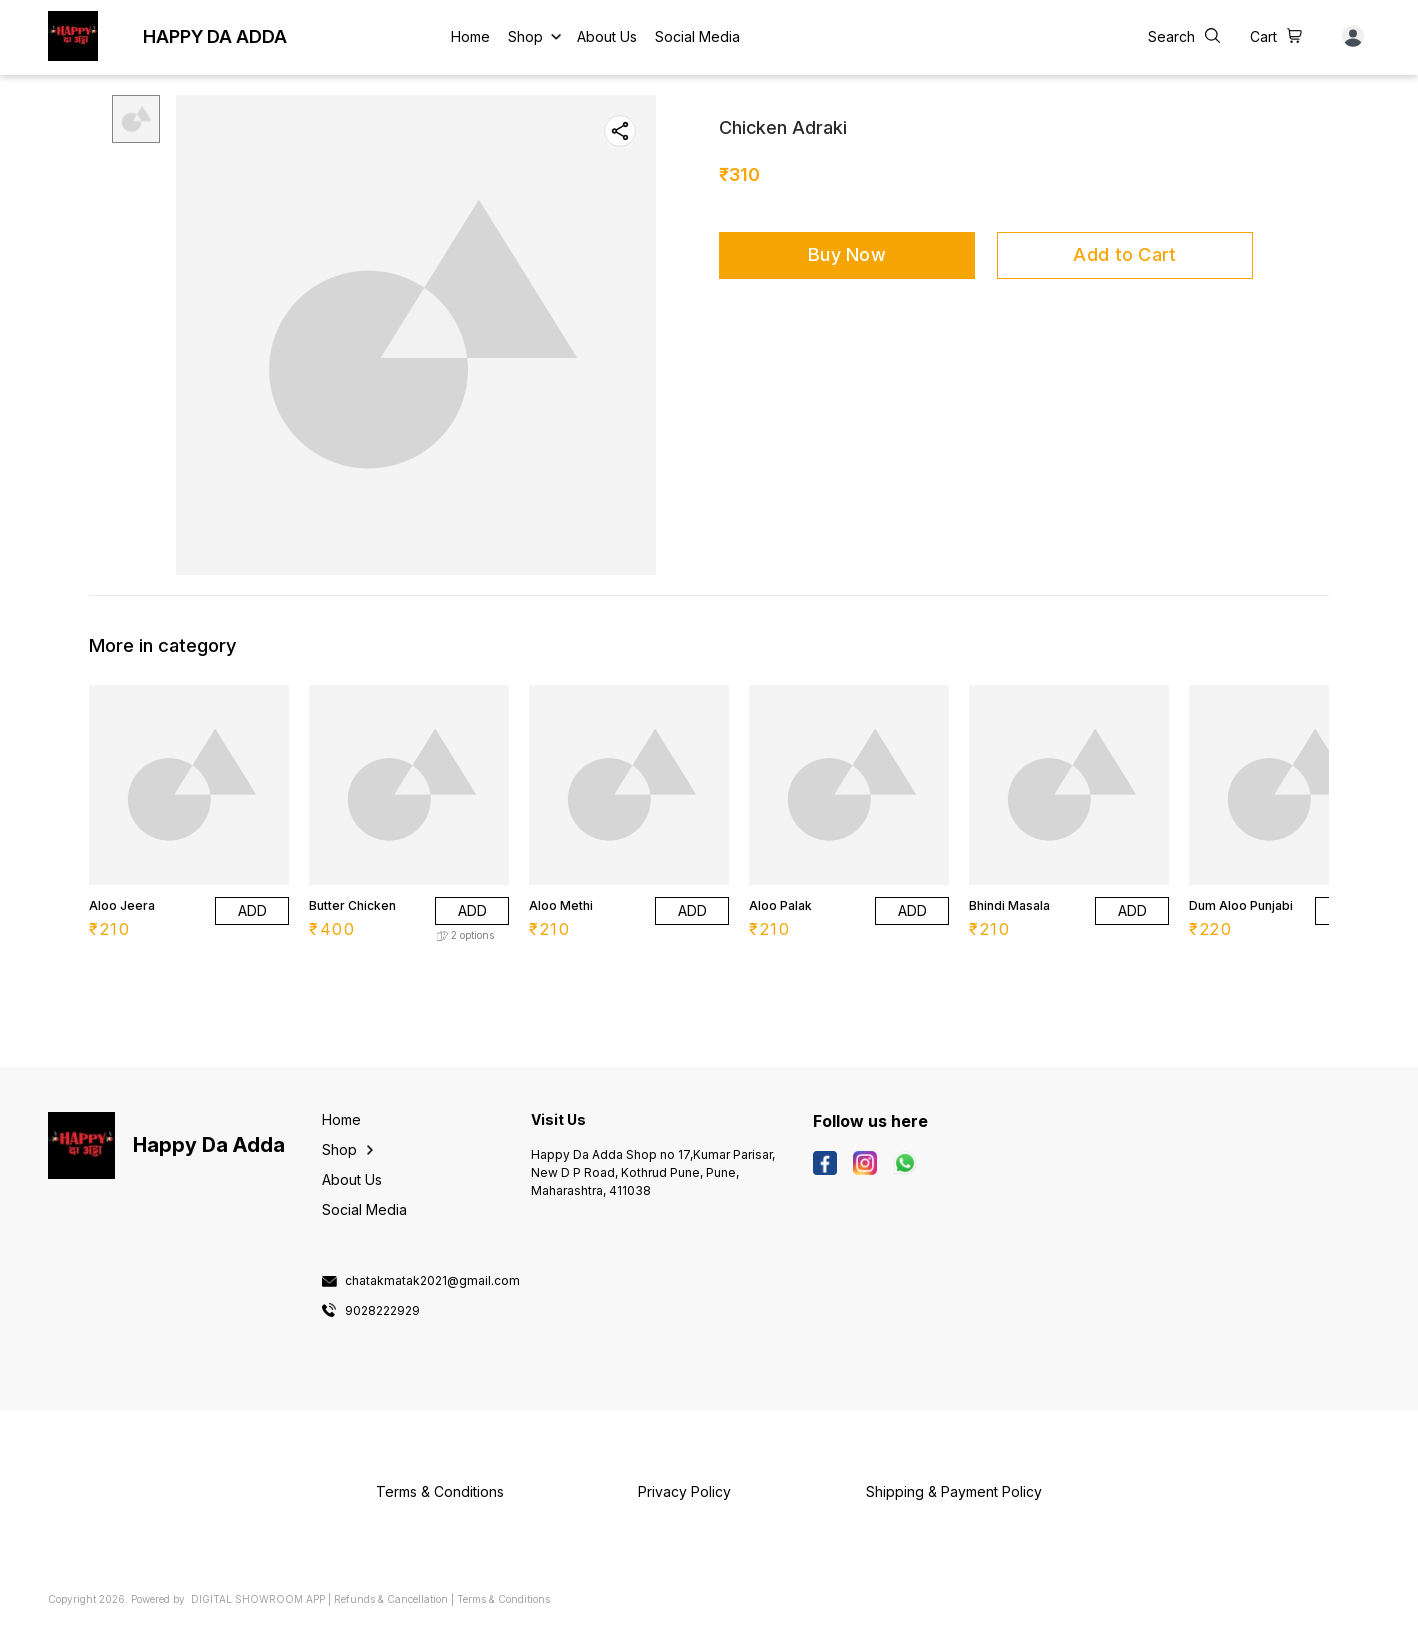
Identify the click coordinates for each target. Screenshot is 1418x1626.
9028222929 (382, 1311)
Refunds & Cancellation (391, 1599)
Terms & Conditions (503, 1599)
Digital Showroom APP (258, 1599)
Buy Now (847, 254)
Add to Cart (1124, 254)
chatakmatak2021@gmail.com (432, 1281)
